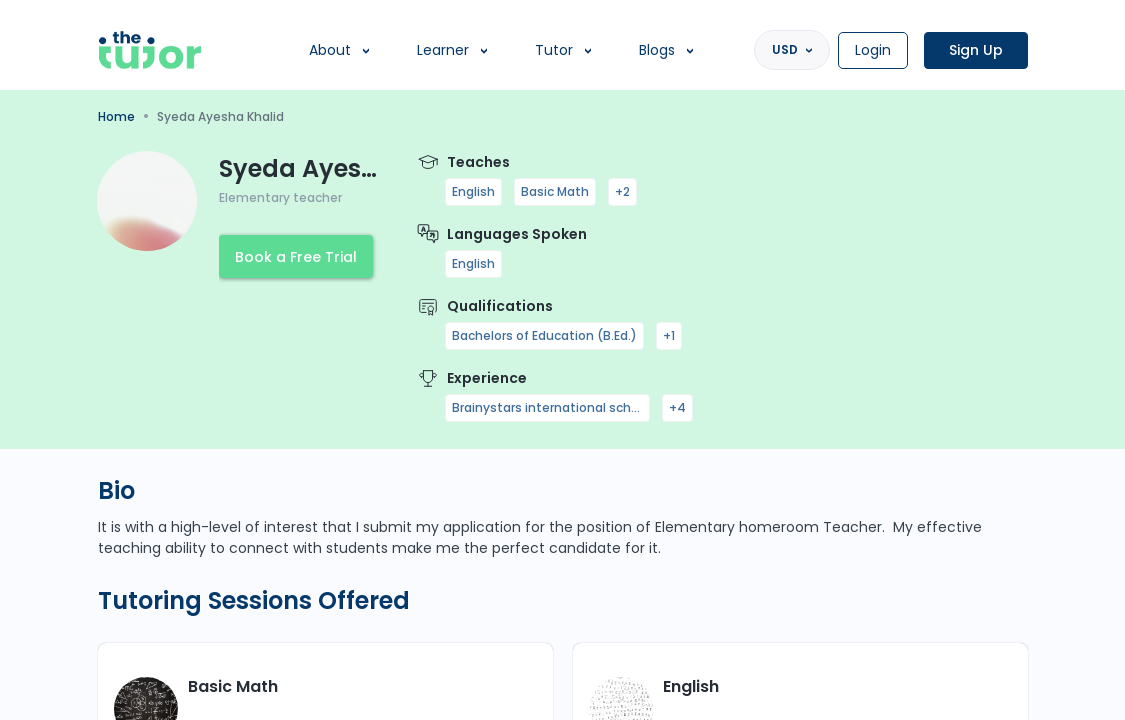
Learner (443, 50)
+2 (622, 191)
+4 (677, 407)
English (473, 191)
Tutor (554, 50)
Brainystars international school (547, 407)
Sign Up (976, 50)
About (330, 50)
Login (873, 50)
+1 (669, 335)
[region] (562, 360)
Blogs (657, 50)
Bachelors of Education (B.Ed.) (544, 335)
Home (116, 116)
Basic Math (555, 191)
